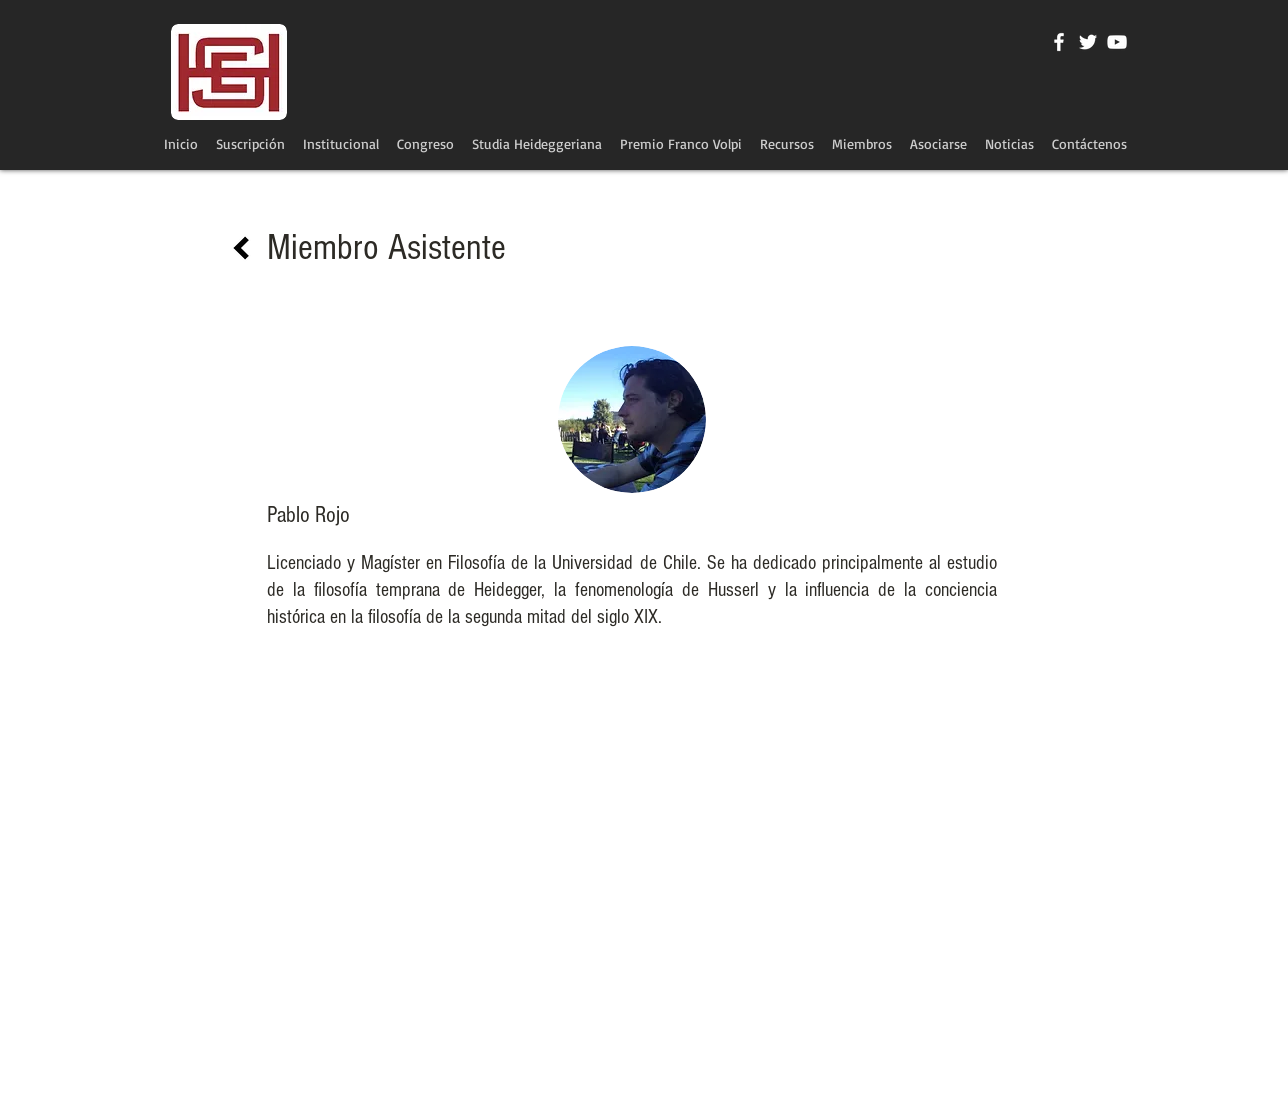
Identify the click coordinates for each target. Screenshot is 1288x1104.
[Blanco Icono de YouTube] (1117, 42)
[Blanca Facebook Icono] (1059, 42)
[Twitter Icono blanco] (1088, 42)
